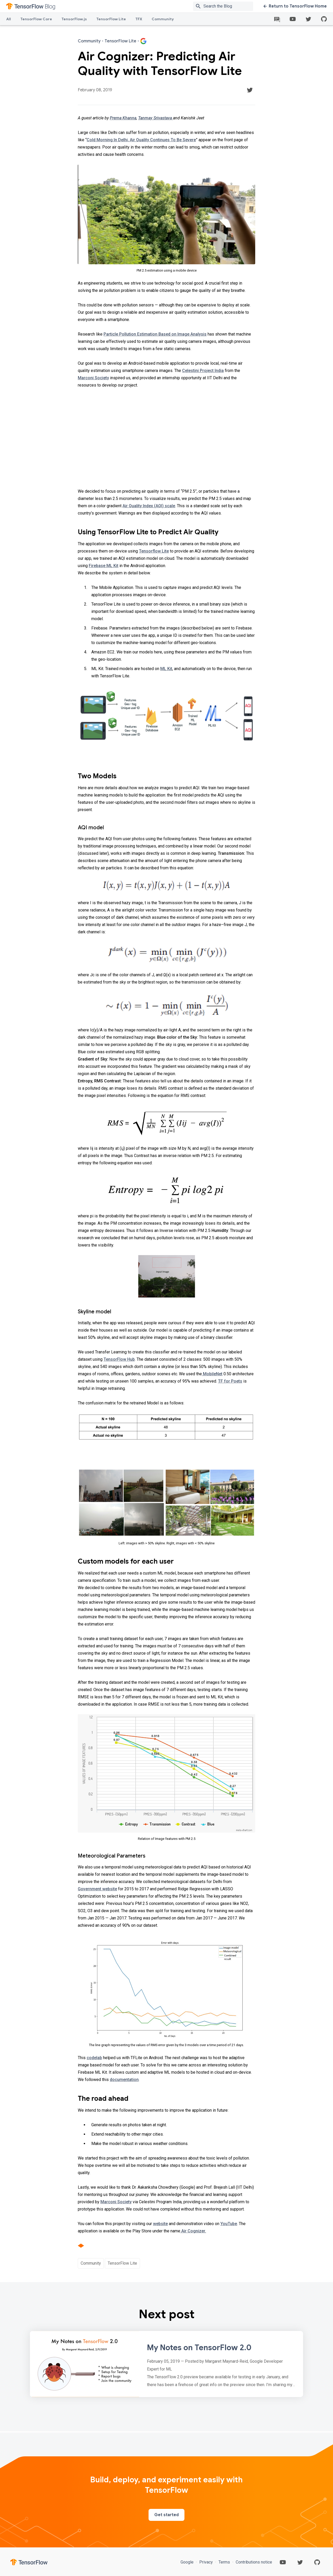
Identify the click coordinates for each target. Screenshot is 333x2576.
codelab (94, 2057)
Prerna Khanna (123, 117)
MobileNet (212, 1373)
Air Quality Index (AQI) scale (149, 505)
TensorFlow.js (74, 19)
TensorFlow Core (36, 19)
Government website (97, 1888)
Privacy (206, 2562)
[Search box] (229, 6)
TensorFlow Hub (119, 1359)
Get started (166, 2514)
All (8, 19)
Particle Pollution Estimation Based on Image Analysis (155, 334)
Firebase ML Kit (103, 565)
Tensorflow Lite (154, 551)
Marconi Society (93, 377)
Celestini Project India (203, 370)
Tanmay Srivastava (155, 117)
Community (163, 19)
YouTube (228, 2223)
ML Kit (166, 668)
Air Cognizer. (193, 2230)
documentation (124, 2079)
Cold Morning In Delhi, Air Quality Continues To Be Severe (141, 139)
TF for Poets (230, 1381)
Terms (224, 2562)
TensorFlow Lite (111, 19)
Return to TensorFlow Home (295, 6)
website (160, 2223)
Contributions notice (253, 2562)
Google (188, 2562)
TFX (138, 19)
